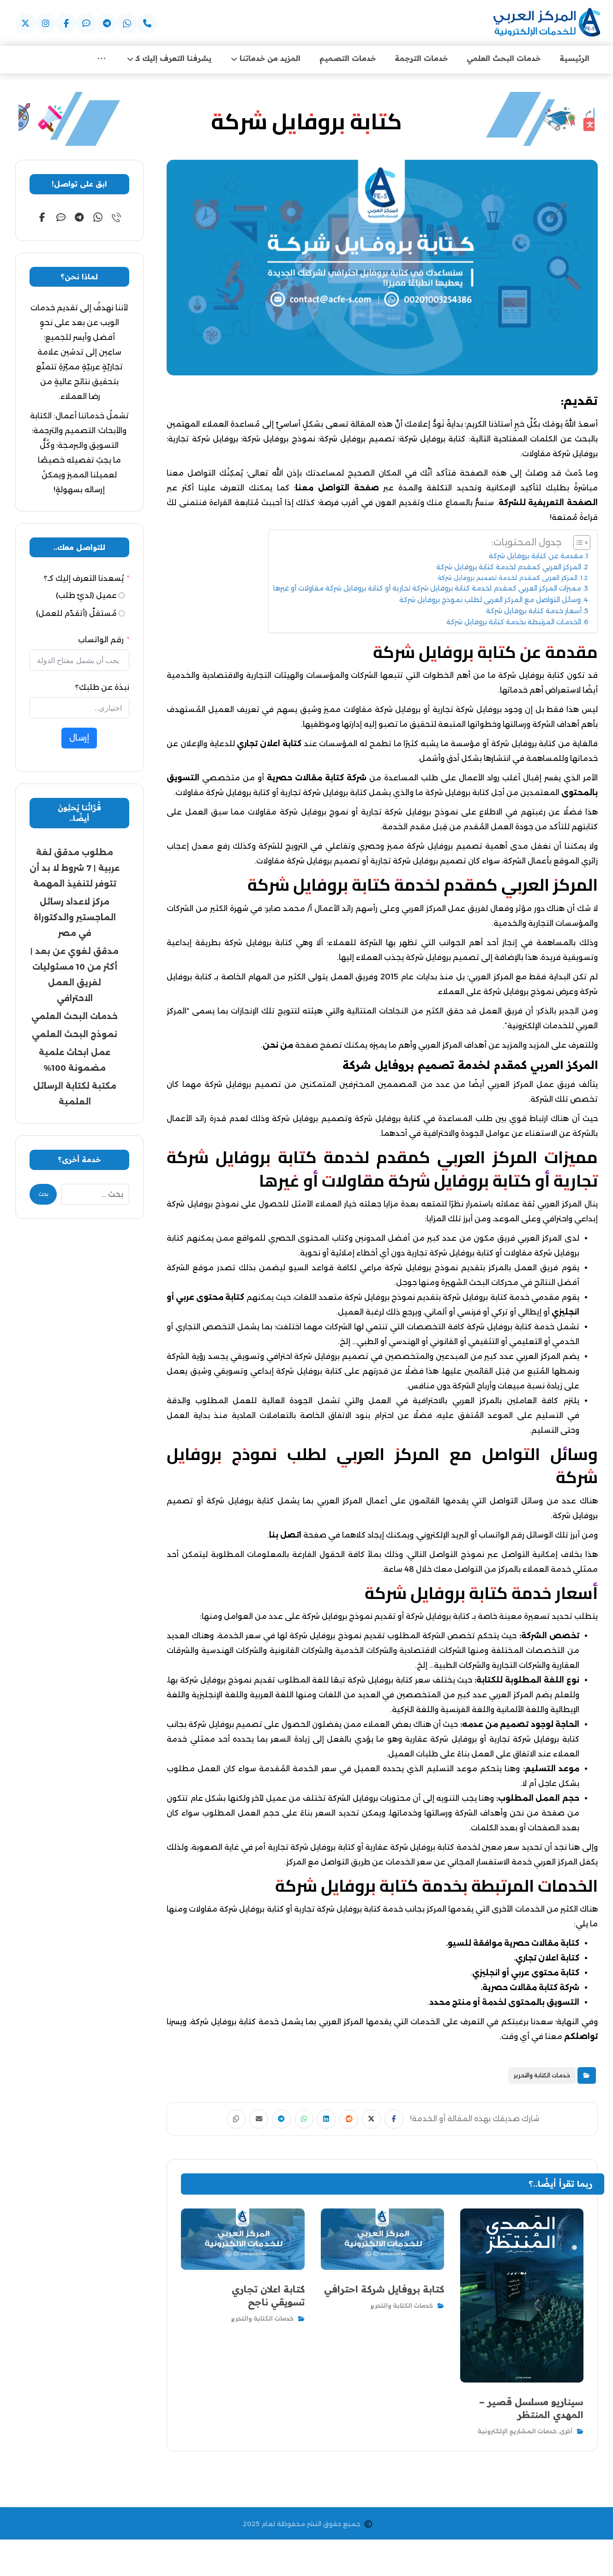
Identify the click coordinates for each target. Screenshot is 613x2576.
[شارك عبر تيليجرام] (275, 2121)
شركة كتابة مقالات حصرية (317, 779)
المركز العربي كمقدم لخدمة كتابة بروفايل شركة (508, 568)
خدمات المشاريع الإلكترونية (517, 2430)
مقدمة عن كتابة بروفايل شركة (536, 557)
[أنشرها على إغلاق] (382, 2121)
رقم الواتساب (101, 641)
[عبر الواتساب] (98, 219)
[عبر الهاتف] (147, 23)
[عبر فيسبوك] (66, 23)
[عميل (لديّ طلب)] (122, 597)
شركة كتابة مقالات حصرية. (530, 1989)
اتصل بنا (285, 1536)
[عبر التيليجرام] (106, 23)
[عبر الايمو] (86, 23)
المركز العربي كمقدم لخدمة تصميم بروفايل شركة (507, 579)
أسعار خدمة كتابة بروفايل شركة (534, 612)
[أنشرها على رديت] (355, 2121)
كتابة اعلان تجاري (269, 745)
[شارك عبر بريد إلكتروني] (248, 2121)
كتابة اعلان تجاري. (546, 1959)
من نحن (278, 1046)
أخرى (565, 2430)
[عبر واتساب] (127, 23)
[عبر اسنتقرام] (46, 23)
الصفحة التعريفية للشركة (548, 504)
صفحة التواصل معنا (337, 489)
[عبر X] (25, 23)
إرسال (79, 739)
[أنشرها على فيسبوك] (409, 2121)
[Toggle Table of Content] (577, 544)
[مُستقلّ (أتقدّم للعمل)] (122, 615)
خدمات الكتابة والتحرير (542, 2076)
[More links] (101, 59)
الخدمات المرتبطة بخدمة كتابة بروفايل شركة (513, 623)
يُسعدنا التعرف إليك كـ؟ (84, 579)
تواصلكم (581, 2037)
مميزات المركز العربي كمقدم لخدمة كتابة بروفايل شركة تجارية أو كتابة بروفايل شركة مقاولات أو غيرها (427, 589)
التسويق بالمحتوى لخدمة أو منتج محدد (504, 2003)
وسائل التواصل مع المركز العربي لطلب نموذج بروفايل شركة (490, 601)
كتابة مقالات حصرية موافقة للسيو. (512, 1944)
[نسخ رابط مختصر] (221, 2121)
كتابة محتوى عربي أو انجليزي (525, 1974)
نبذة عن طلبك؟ (102, 688)
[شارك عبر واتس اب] (302, 2121)
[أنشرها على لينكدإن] (329, 2121)
